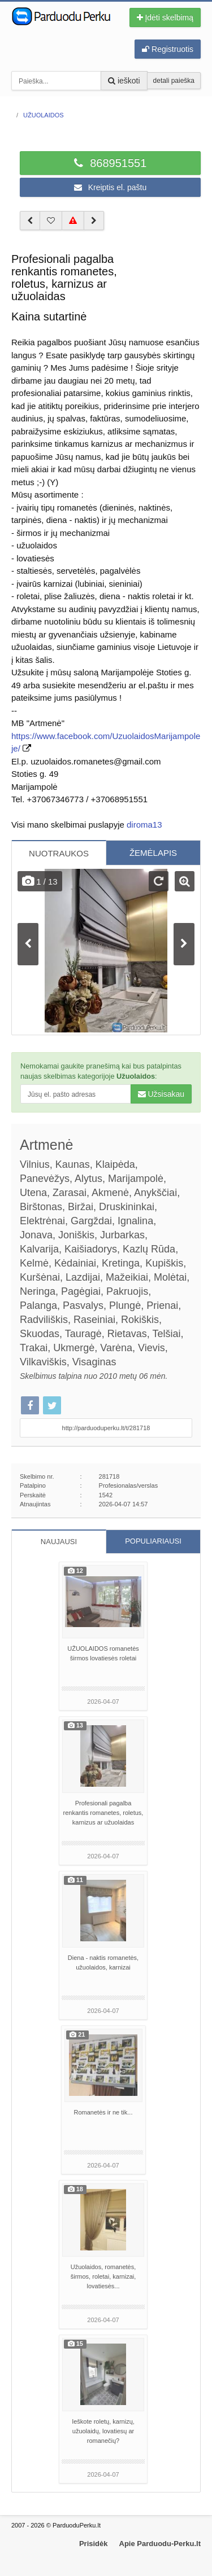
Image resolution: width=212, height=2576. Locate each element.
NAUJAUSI (59, 1541)
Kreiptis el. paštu (110, 187)
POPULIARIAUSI (153, 1541)
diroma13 (144, 824)
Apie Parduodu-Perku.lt (160, 2543)
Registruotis (167, 49)
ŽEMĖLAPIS (153, 853)
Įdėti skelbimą (165, 17)
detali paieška (173, 81)
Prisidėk (93, 2543)
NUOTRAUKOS (59, 853)
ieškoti (124, 80)
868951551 (110, 163)
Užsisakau (161, 1093)
